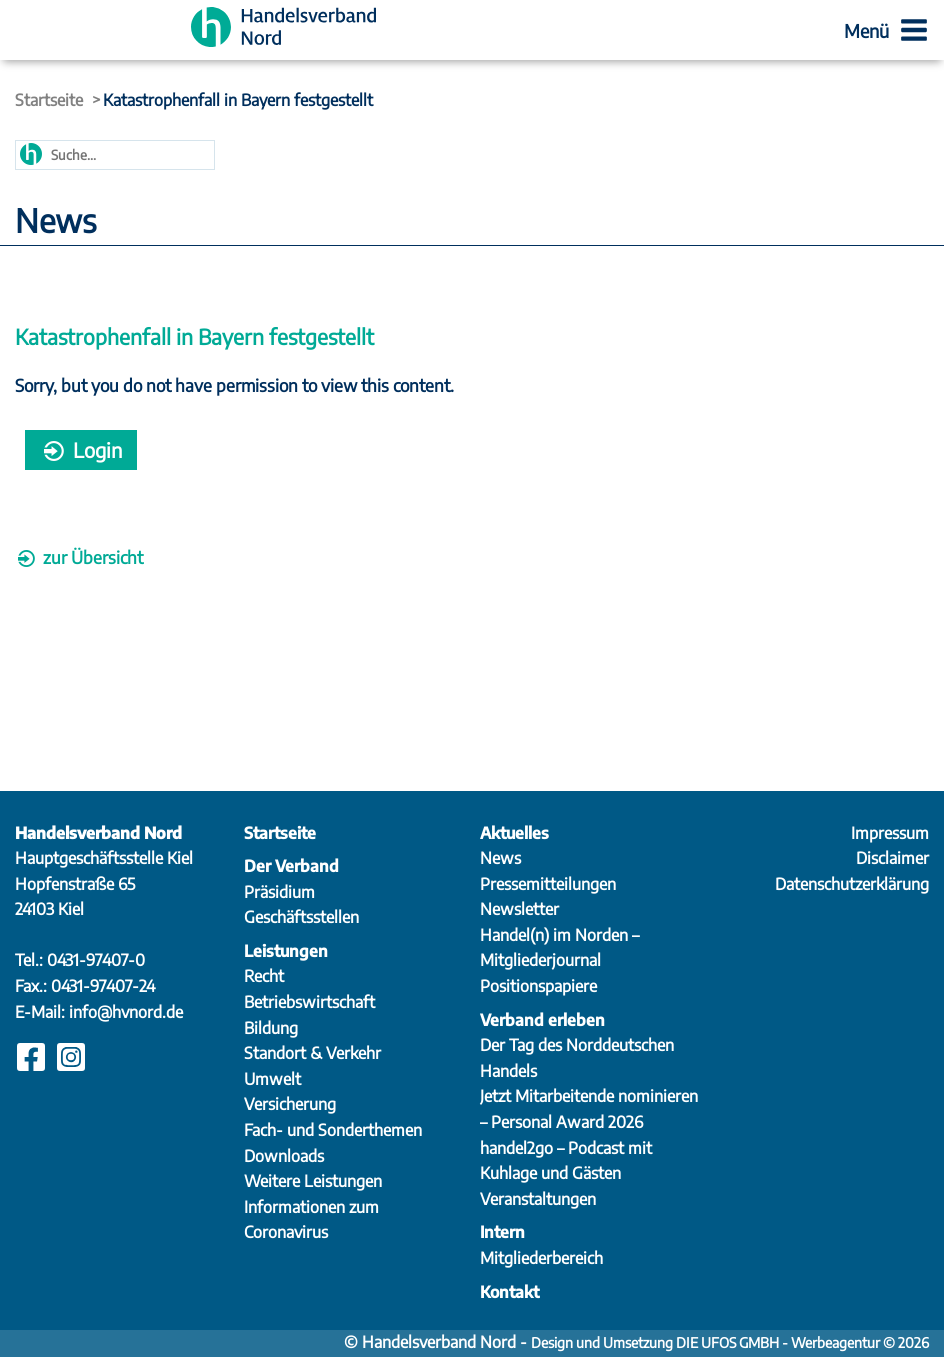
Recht (264, 976)
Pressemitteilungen (548, 884)
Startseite (49, 100)
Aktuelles (514, 833)
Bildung (271, 1028)
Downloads (284, 1156)
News (500, 858)
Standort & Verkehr (312, 1053)
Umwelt (272, 1079)
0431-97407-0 (96, 960)
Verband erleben (542, 1020)
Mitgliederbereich (541, 1258)
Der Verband (291, 866)
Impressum (890, 833)
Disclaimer (892, 858)
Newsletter (519, 909)
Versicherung (290, 1104)
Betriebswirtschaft (309, 1002)
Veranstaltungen (538, 1199)
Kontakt (509, 1292)
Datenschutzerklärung (852, 884)
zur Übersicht (79, 557)
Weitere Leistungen (313, 1181)
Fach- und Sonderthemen (333, 1130)
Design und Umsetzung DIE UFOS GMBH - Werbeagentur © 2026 (730, 1342)
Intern (502, 1232)
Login (81, 449)
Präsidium (279, 892)
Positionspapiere (538, 986)
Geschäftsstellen (301, 917)
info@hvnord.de (126, 1012)
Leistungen (286, 951)
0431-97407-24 (103, 986)
